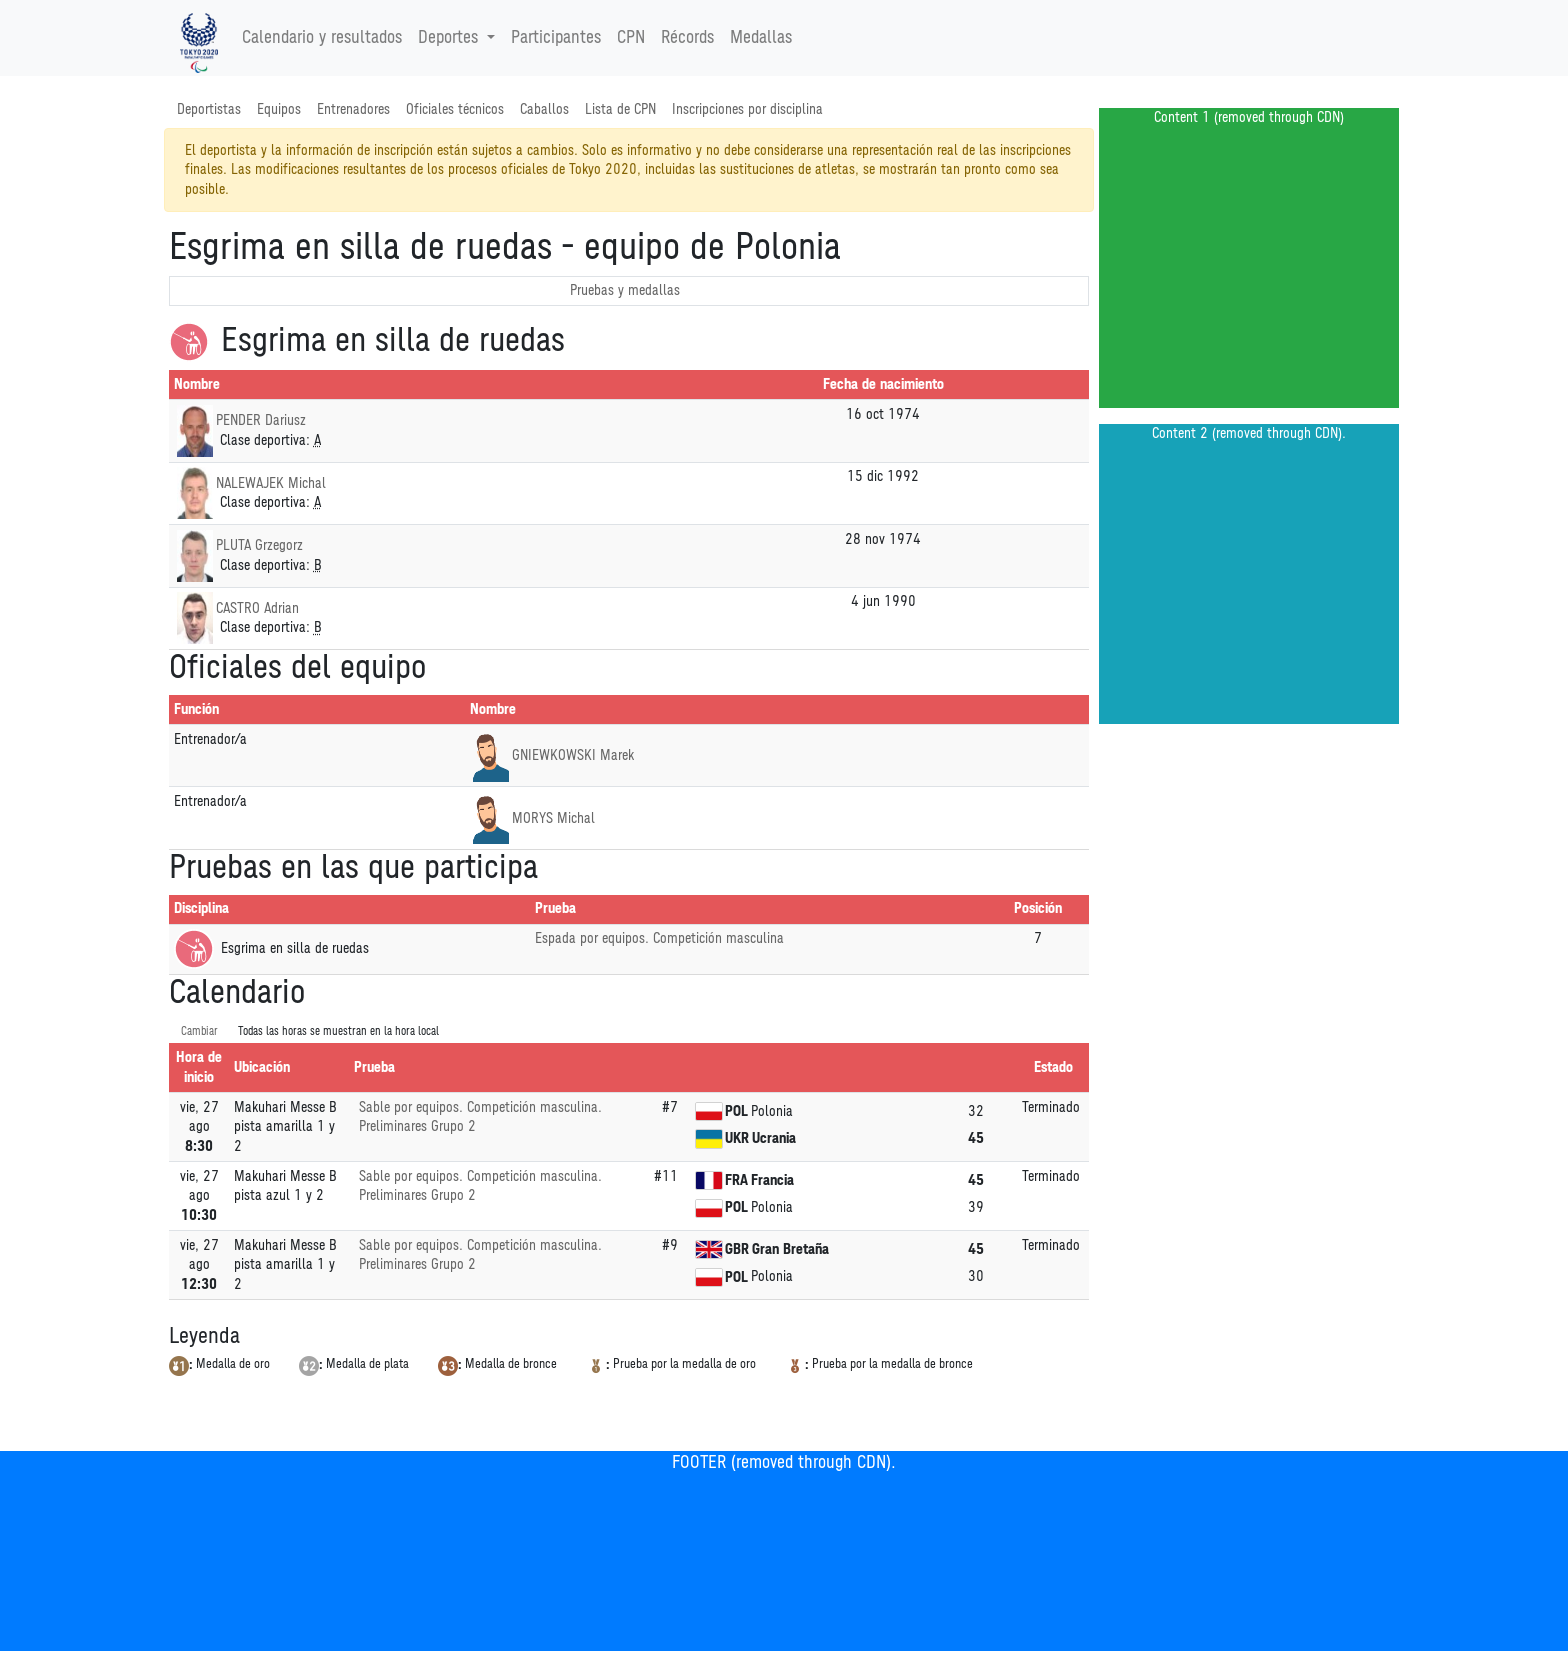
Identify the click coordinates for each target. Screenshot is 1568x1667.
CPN (631, 38)
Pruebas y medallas (625, 290)
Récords (687, 38)
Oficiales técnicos (455, 109)
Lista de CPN (620, 109)
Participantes (556, 38)
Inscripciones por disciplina (747, 109)
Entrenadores (353, 109)
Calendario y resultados (322, 38)
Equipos (279, 109)
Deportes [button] (450, 38)
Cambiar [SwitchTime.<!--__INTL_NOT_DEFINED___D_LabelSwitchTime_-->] (199, 1031)
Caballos (544, 109)
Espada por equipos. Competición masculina (659, 938)
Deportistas (209, 109)
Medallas (761, 38)
